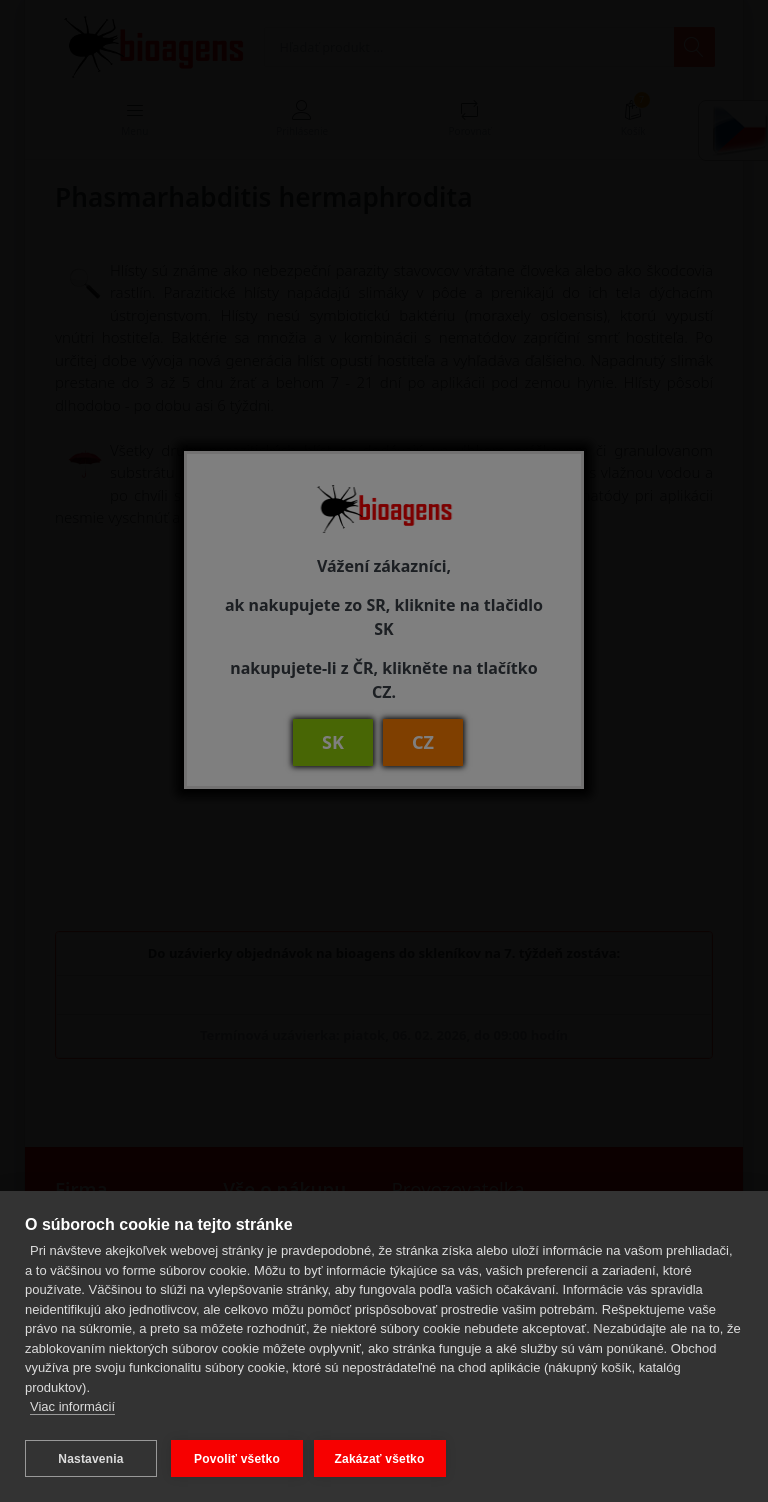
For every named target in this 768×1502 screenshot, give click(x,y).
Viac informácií (72, 1410)
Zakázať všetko (383, 1459)
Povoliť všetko (237, 1459)
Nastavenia (90, 1459)
